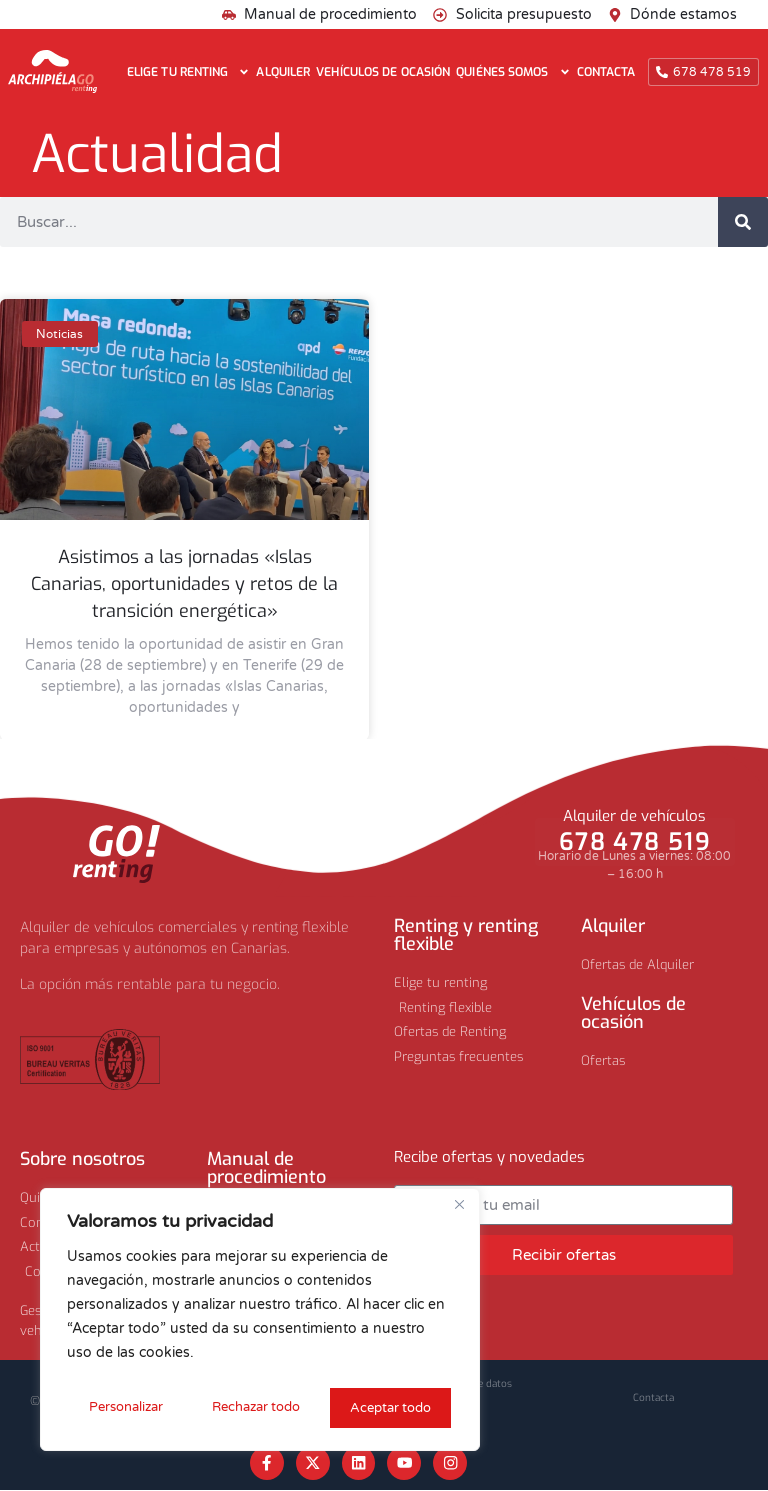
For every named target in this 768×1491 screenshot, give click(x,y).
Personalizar (124, 1407)
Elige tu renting (189, 72)
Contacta (606, 72)
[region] (260, 1322)
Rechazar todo (256, 1407)
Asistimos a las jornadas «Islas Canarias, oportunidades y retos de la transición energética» (184, 584)
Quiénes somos (513, 72)
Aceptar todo (392, 1407)
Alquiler (283, 72)
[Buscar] (743, 222)
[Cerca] (459, 1210)
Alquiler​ (613, 926)
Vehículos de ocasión (383, 72)
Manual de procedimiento (266, 1168)
